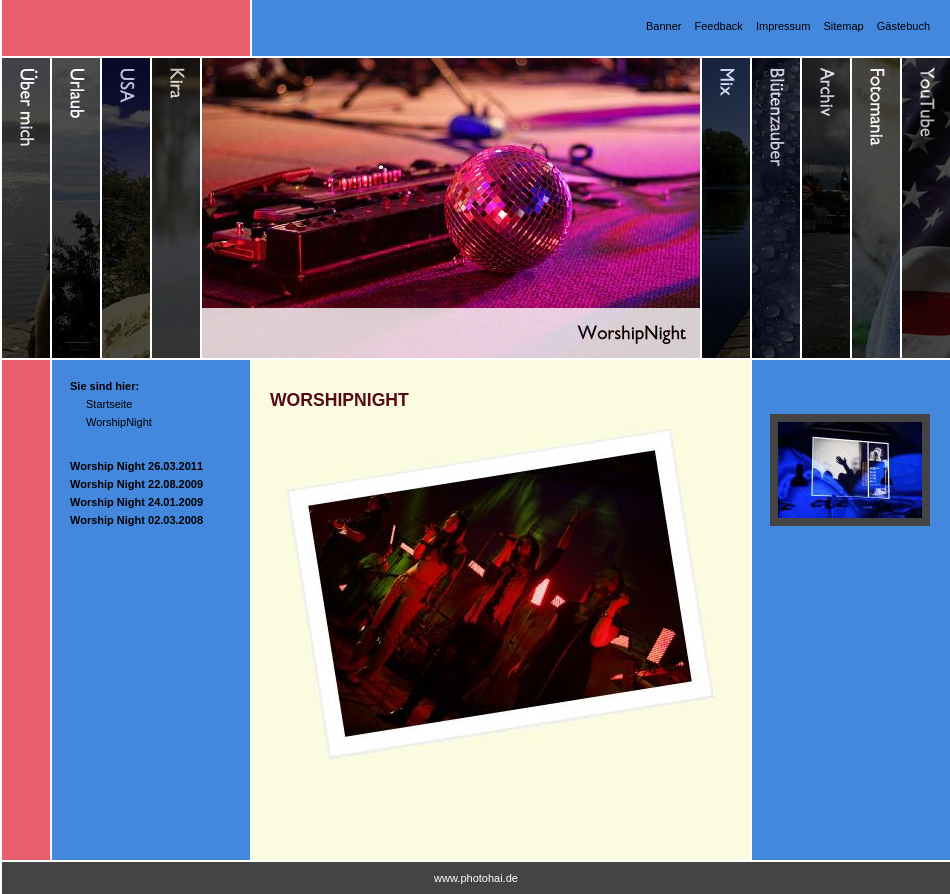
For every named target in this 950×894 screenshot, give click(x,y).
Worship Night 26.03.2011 (136, 466)
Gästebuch (903, 26)
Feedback (719, 26)
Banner (663, 26)
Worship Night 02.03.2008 (136, 520)
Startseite (109, 404)
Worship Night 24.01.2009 (136, 502)
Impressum (783, 26)
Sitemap (843, 26)
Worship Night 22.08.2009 (136, 484)
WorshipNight (119, 422)
